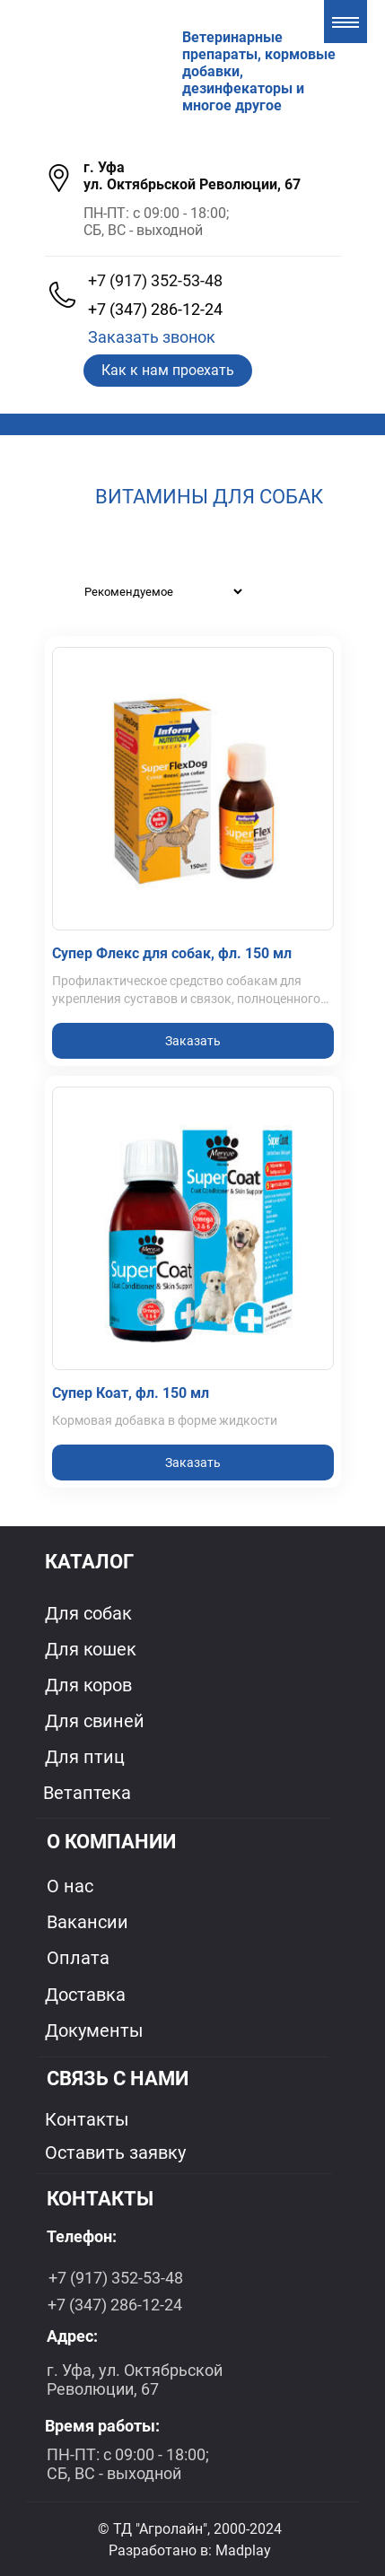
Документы (94, 2030)
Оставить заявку (115, 2152)
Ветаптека (87, 1793)
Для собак (88, 1613)
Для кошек (90, 1649)
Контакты (87, 2119)
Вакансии (87, 1922)
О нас (70, 1886)
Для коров (88, 1685)
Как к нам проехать (167, 370)
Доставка (85, 1995)
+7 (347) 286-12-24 (155, 309)
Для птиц (85, 1757)
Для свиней (94, 1721)
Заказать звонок (151, 337)
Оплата (78, 1958)
